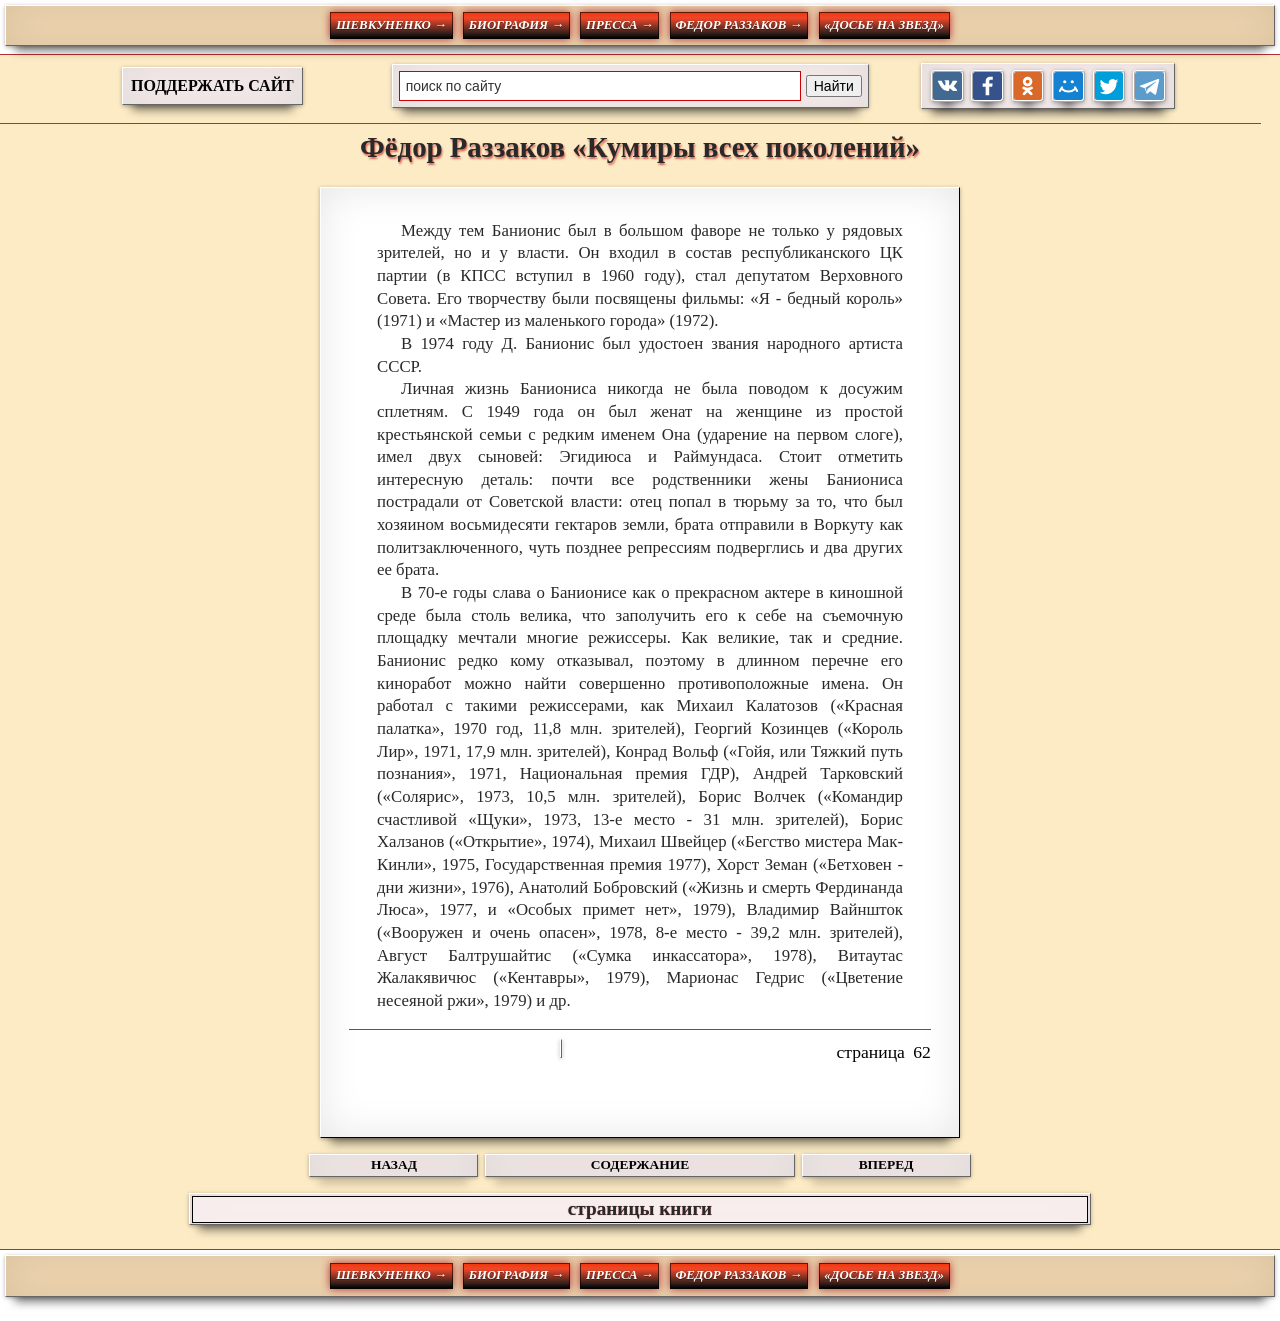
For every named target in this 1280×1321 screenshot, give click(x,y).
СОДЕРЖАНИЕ (640, 1164)
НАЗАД (394, 1164)
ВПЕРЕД (886, 1164)
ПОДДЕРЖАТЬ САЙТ (212, 85)
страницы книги (640, 1208)
